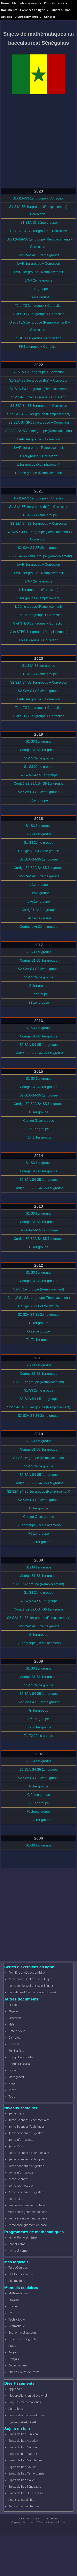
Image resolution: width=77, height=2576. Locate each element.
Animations (15, 2408)
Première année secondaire (26, 1972)
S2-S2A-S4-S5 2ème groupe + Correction (38, 422)
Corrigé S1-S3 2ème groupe (38, 851)
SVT (11, 2313)
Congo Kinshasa (19, 2063)
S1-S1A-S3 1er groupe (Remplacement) (39, 389)
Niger (12, 2083)
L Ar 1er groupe (39, 901)
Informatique (16, 2326)
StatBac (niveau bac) (21, 2274)
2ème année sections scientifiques (31, 1979)
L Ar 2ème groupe (39, 918)
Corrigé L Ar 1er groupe (39, 910)
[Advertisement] (38, 136)
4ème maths (16, 2113)
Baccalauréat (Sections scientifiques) (32, 1992)
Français (13, 2359)
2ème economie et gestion (26, 2192)
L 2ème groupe (38, 297)
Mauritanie (15, 2018)
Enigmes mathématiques (24, 2402)
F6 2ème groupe (39, 1811)
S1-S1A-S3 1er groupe (38, 665)
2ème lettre (15, 2198)
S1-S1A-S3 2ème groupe (38, 222)
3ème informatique (20, 2172)
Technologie (16, 2319)
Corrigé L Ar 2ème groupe (38, 926)
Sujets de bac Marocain (23, 2447)
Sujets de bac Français (23, 2453)
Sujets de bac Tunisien (23, 2434)
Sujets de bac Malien (22, 2480)
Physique (14, 2299)
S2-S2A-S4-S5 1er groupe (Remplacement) (38, 414)
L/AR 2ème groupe (38, 280)
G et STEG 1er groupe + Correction (38, 314)
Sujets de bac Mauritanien (25, 2460)
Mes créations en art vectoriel (27, 2395)
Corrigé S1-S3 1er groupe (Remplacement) (38, 1297)
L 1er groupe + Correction (38, 456)
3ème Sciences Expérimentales (29, 2152)
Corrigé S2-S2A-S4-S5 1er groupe (38, 783)
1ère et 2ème (16, 2244)
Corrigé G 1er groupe (38, 1120)
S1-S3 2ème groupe (38, 758)
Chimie (13, 2306)
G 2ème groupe (38, 1331)
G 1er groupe (38, 985)
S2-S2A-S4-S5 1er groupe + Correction (38, 231)
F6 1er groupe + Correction (38, 346)
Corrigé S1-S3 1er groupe (38, 750)
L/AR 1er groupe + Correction (38, 263)
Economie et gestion (22, 2332)
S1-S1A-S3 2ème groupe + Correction (38, 397)
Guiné (12, 2070)
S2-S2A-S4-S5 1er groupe (39, 775)
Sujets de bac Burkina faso (25, 2493)
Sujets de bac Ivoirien (22, 2467)
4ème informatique (20, 2139)
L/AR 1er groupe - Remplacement (38, 272)
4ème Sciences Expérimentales (29, 2120)
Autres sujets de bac (21, 2499)
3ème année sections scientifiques (31, 1985)
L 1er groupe (38, 289)
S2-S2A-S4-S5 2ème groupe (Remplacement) (38, 431)
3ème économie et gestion (26, 2166)
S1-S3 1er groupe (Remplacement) (38, 1289)
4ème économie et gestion (26, 2133)
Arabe (12, 2345)
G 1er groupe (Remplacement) (38, 1525)
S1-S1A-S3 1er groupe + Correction (38, 198)
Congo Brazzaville (20, 2057)
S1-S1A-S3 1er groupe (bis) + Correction (38, 380)
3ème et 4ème (18, 2250)
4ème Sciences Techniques (26, 2126)
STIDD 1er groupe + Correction (38, 338)
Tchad (12, 2090)
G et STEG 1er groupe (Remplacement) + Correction (39, 326)
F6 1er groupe (38, 1129)
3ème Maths (16, 2146)
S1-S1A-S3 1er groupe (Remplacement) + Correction (39, 210)
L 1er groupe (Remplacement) (38, 464)
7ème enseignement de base (27, 2225)
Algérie (13, 2011)
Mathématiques (18, 2293)
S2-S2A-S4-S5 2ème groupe (39, 255)
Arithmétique (16, 2280)
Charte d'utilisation (30, 2518)
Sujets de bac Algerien (23, 2440)
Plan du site (51, 2518)
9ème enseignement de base (27, 2212)
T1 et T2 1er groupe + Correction (38, 305)
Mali (11, 2024)
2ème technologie (20, 2185)
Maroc (12, 2004)
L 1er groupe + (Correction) (38, 590)
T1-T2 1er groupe (38, 1137)
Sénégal (13, 2044)
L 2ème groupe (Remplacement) (38, 473)
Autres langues (18, 2365)
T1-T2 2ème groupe (38, 1735)
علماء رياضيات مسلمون (22, 2421)
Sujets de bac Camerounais (26, 2473)
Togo (11, 2096)
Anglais (13, 2352)
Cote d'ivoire (16, 2031)
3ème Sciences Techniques (26, 2159)
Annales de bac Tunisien (24, 2506)
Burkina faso (16, 2050)
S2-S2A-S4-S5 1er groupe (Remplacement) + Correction (39, 243)
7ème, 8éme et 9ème (22, 2237)
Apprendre (15, 2389)
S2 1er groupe (38, 1002)
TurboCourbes (18, 2267)
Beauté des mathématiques (26, 2415)
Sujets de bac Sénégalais (24, 2486)
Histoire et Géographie (23, 2339)
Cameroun (15, 2037)
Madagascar (16, 2077)
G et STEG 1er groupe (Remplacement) (38, 632)
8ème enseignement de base (27, 2218)
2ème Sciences (18, 2179)
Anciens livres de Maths (23, 2372)
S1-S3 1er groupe (39, 741)
